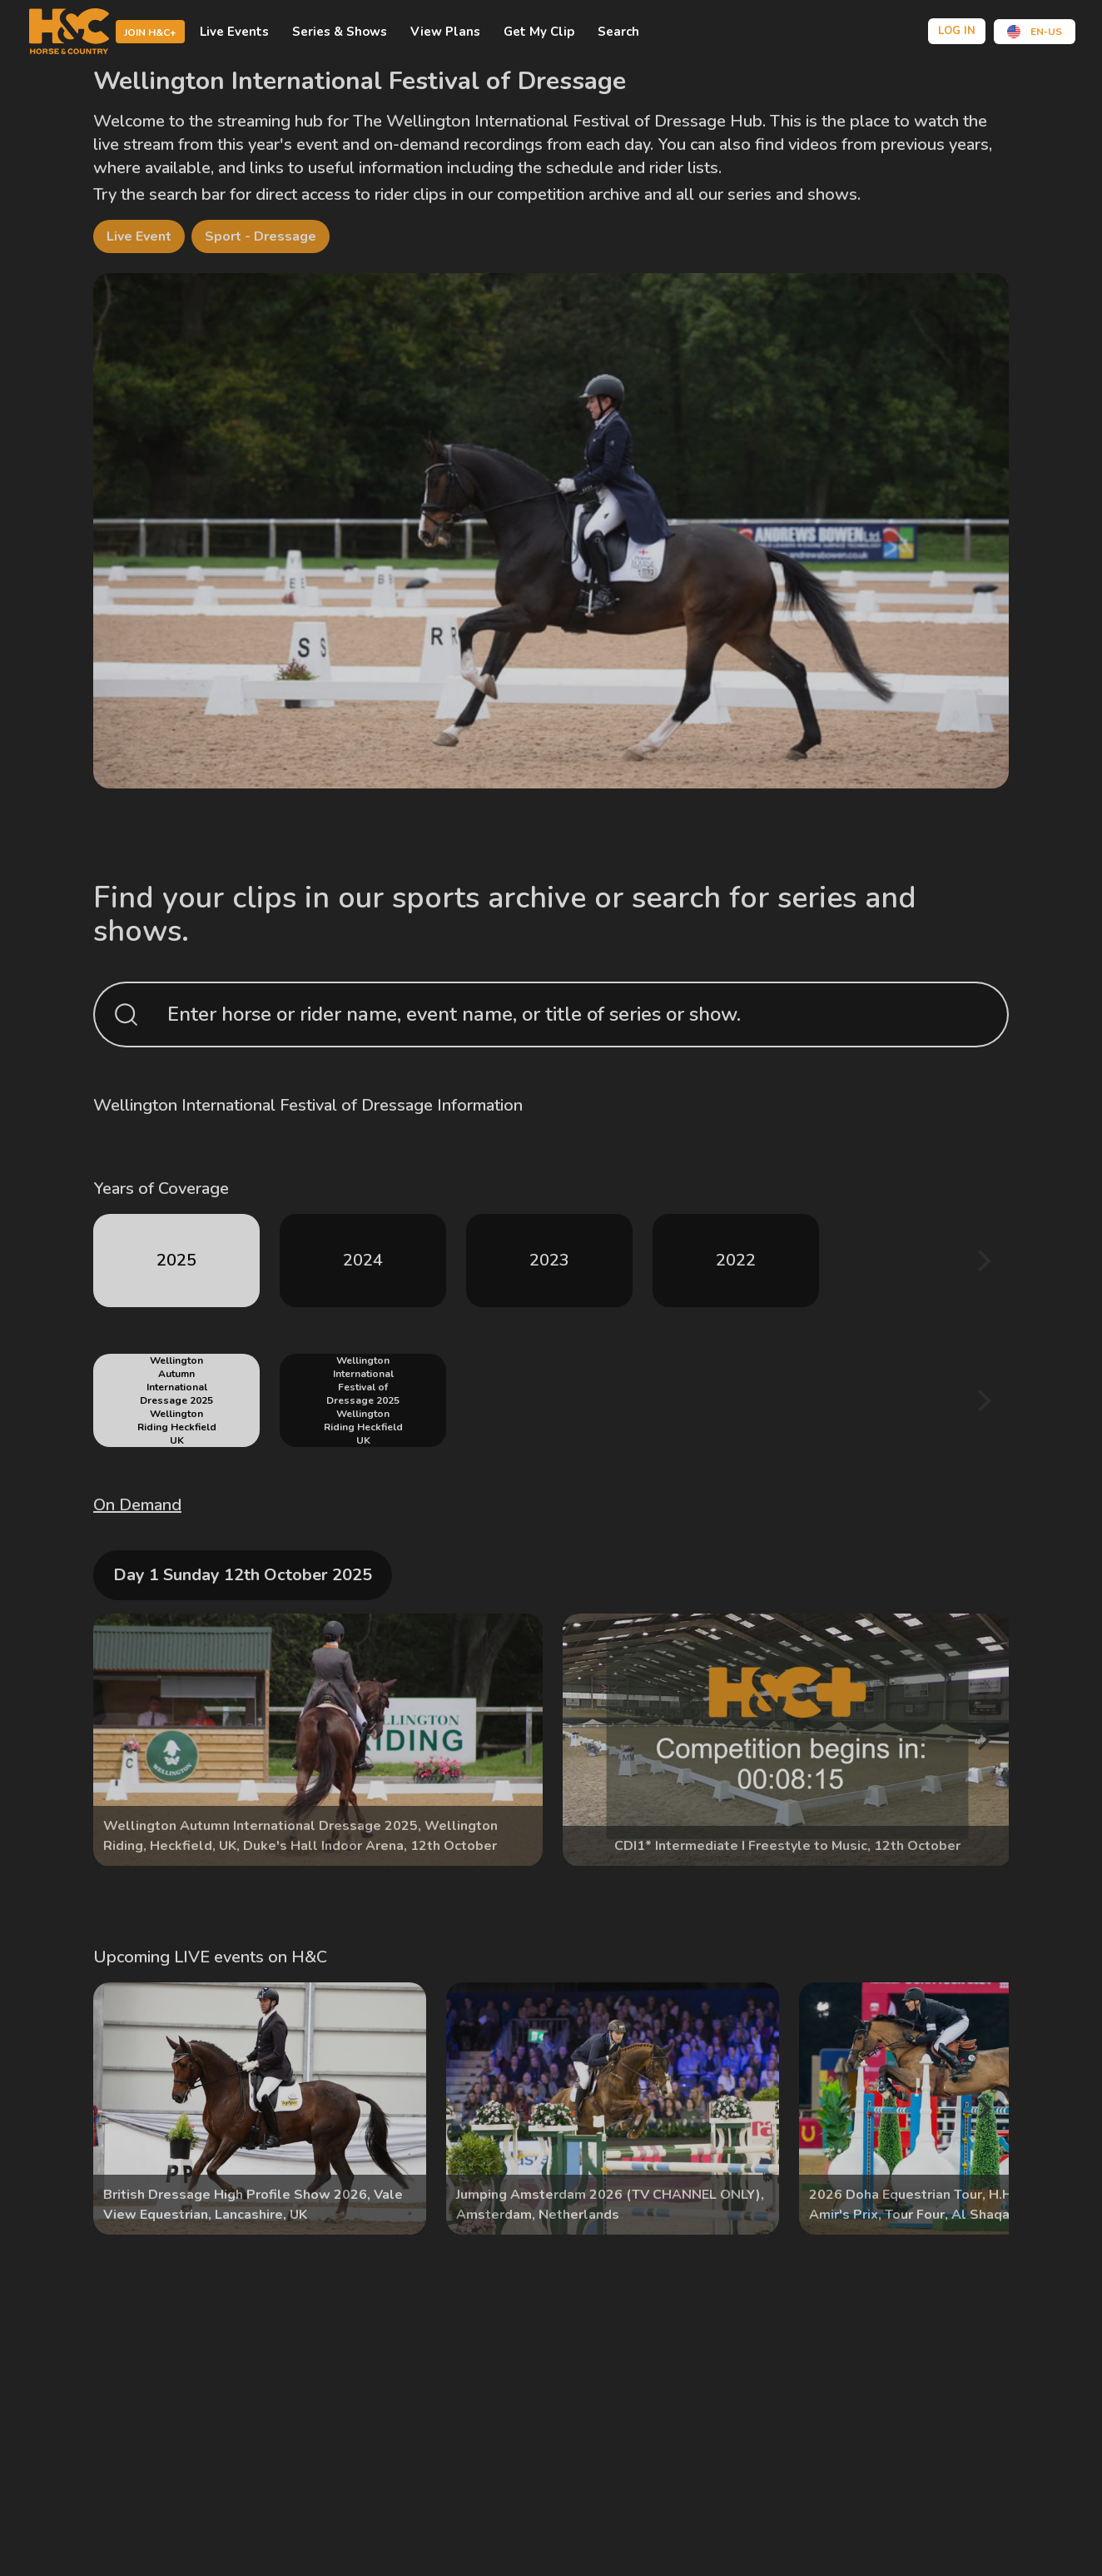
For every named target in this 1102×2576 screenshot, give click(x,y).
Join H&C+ (150, 32)
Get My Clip (539, 31)
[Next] (982, 1260)
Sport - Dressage (260, 236)
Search (618, 31)
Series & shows (339, 31)
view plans (445, 31)
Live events (234, 31)
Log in (956, 30)
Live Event (139, 236)
